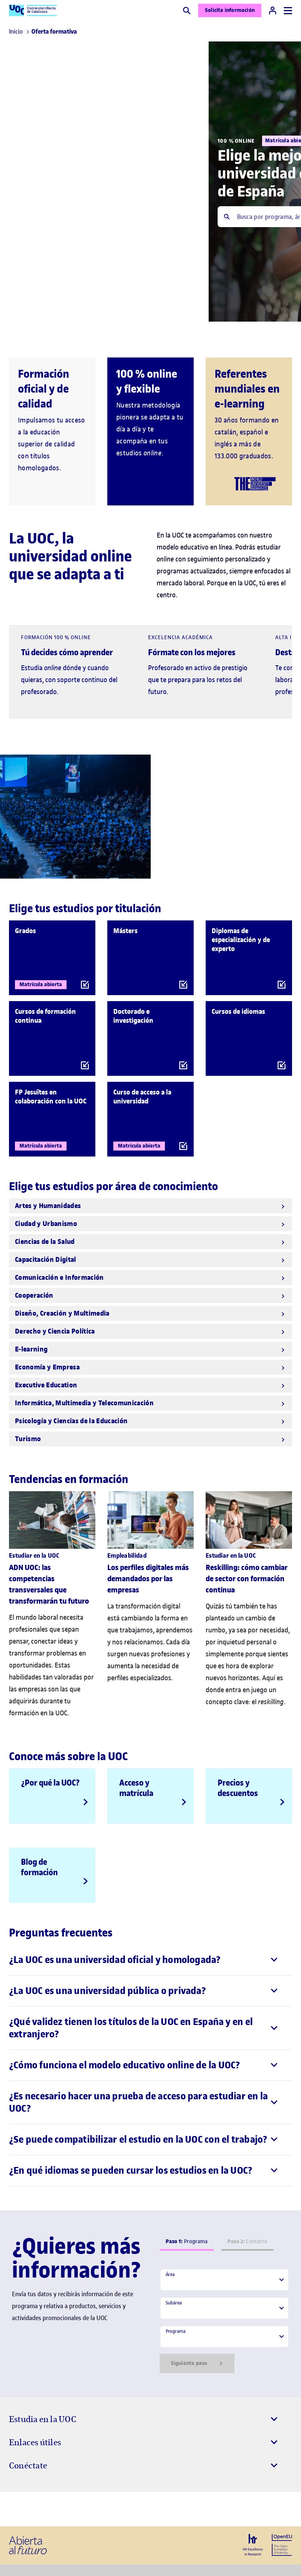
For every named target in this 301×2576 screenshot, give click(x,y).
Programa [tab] (187, 2241)
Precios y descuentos (238, 1788)
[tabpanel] (224, 2321)
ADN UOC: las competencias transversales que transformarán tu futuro (49, 1584)
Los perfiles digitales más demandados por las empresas (148, 1578)
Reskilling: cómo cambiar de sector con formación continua (247, 1578)
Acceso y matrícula (136, 1788)
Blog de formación (39, 1867)
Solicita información (230, 10)
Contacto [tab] (247, 2241)
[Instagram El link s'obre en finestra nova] (17, 2509)
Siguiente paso (197, 2363)
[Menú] (288, 10)
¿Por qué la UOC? (50, 1782)
